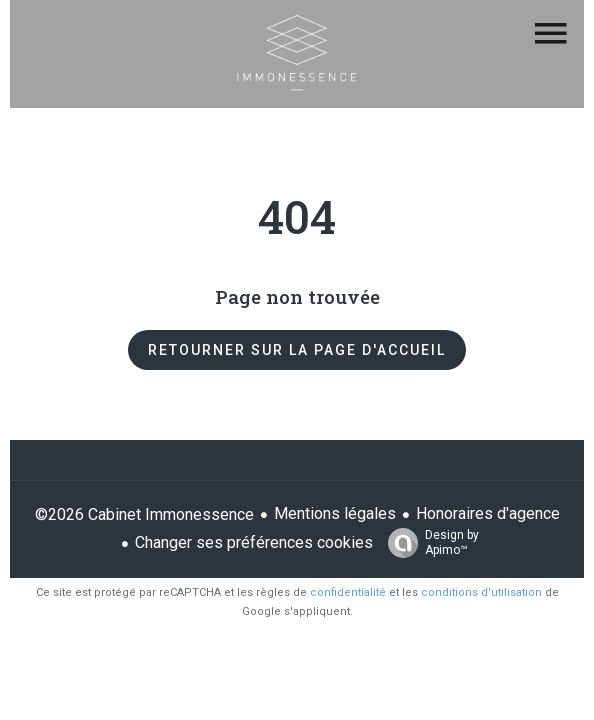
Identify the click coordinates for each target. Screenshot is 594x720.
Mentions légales (335, 513)
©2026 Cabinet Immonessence (144, 514)
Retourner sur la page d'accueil (297, 350)
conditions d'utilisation (481, 592)
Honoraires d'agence (488, 513)
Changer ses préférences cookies (254, 542)
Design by (428, 543)
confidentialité (348, 592)
